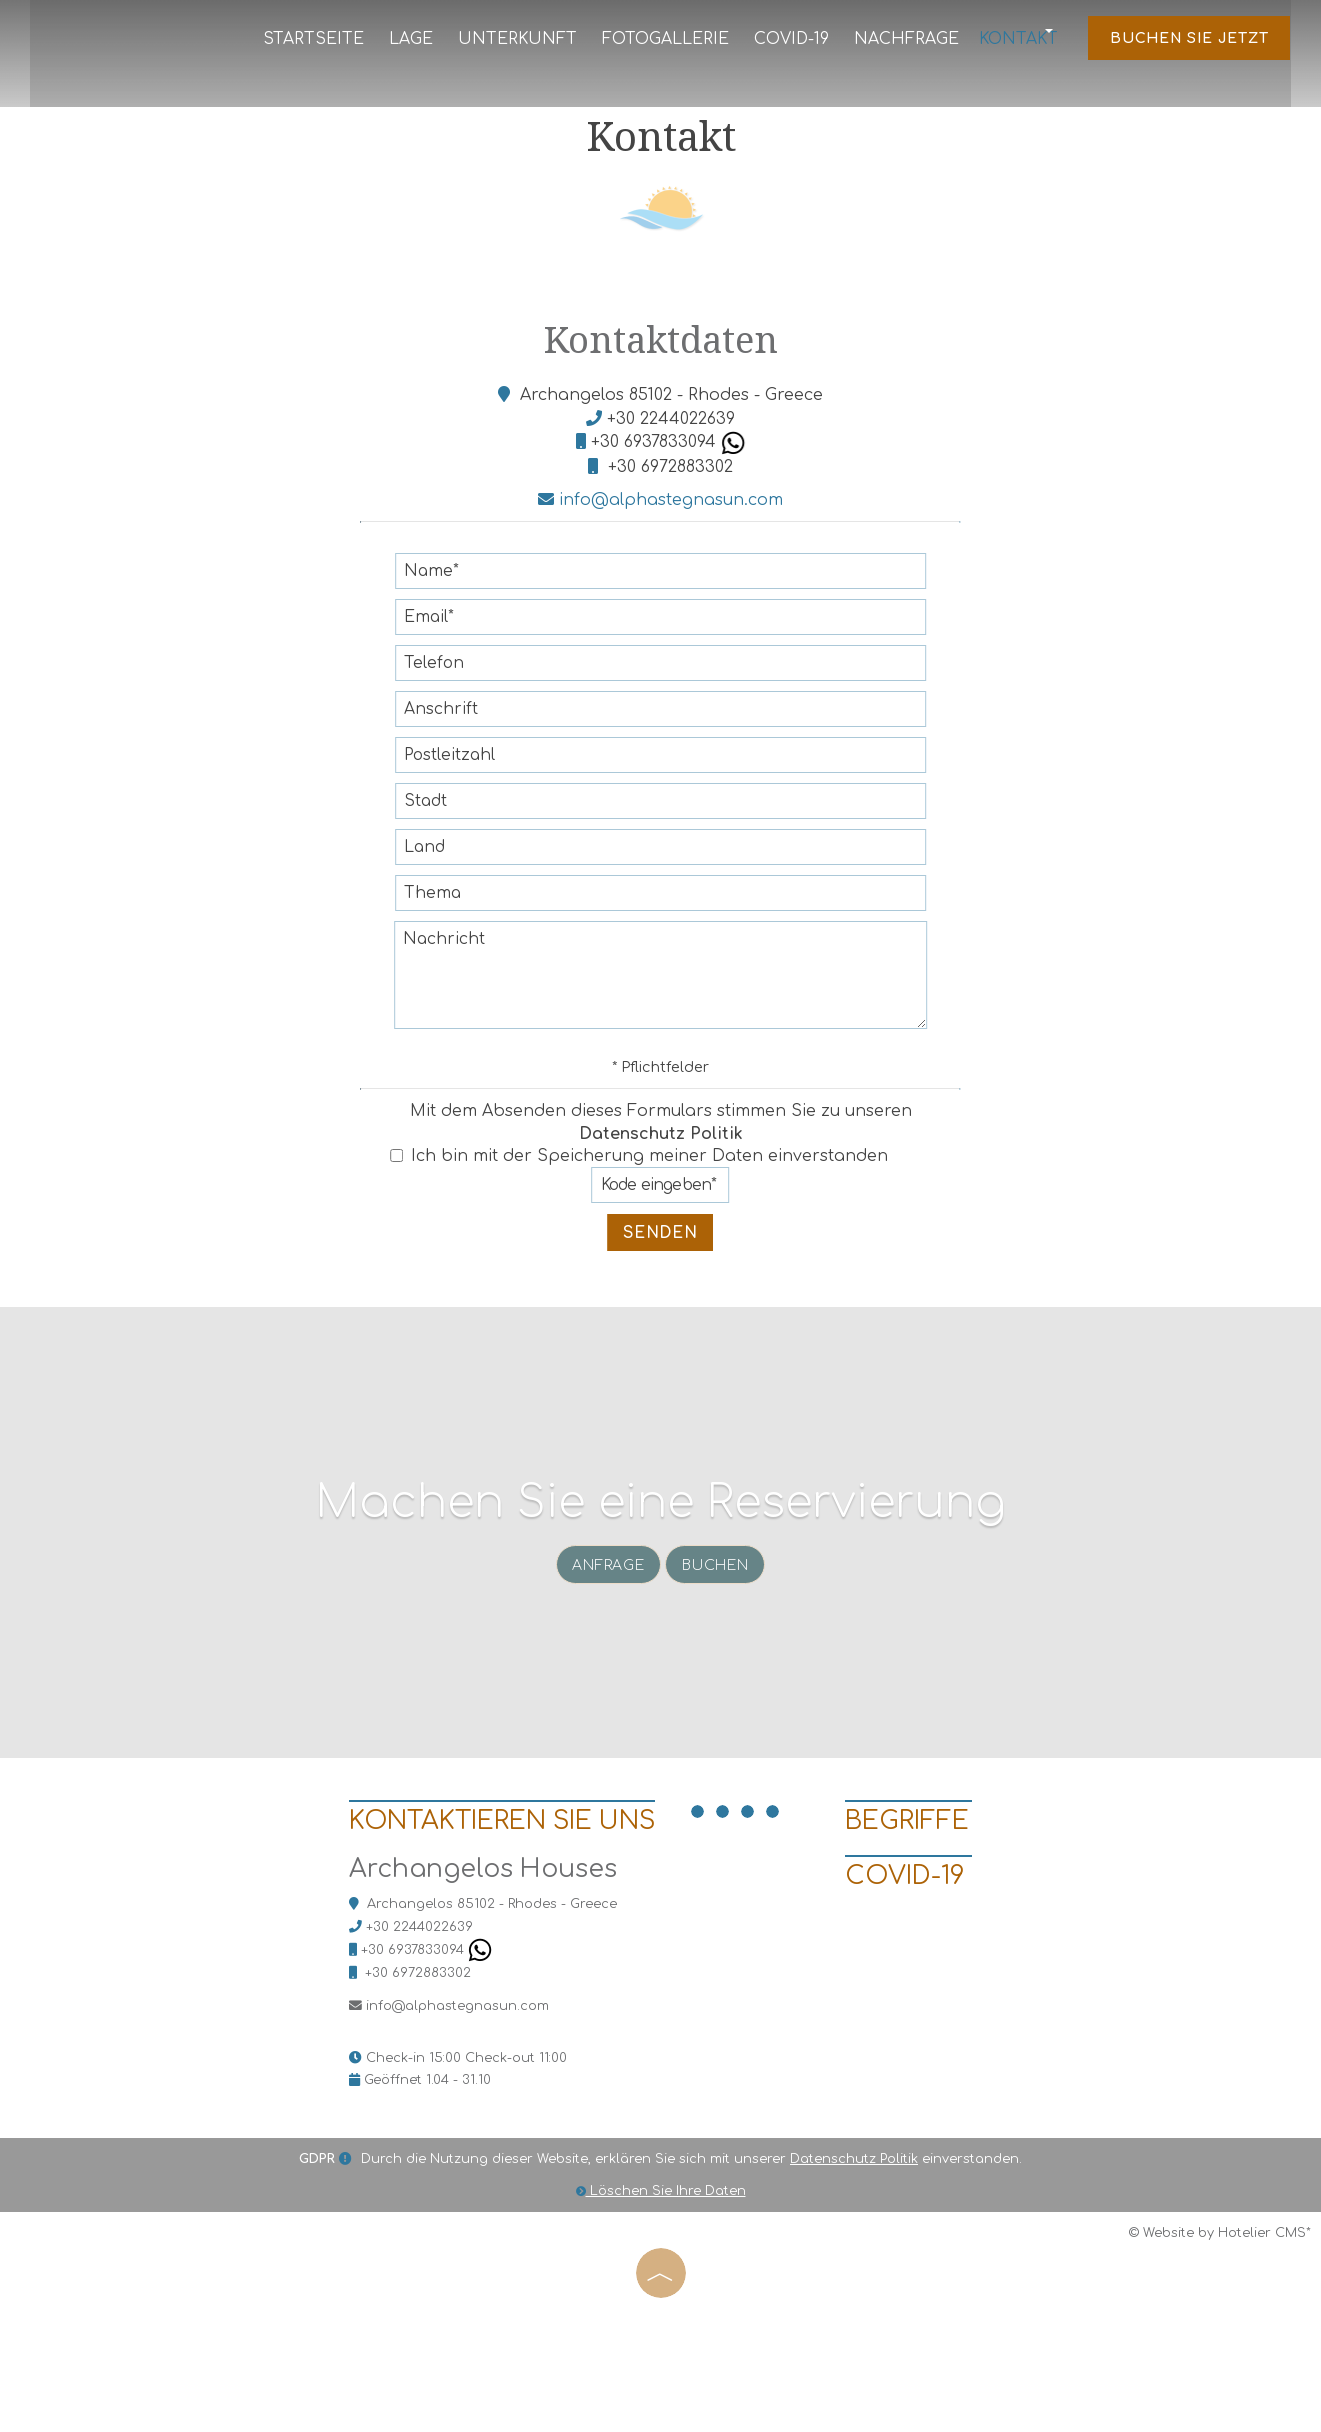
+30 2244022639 (671, 450)
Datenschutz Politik (661, 1165)
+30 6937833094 (668, 474)
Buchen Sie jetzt (1185, 44)
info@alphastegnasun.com (660, 532)
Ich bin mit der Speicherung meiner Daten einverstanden (639, 1188)
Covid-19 (785, 43)
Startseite (328, 43)
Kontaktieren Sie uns (461, 1926)
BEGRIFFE (916, 1926)
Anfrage (604, 1633)
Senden (661, 1264)
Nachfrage (896, 43)
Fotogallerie (662, 43)
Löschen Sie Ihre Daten (661, 2306)
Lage (421, 43)
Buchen (721, 1633)
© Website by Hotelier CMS (1217, 2349)
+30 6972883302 (670, 498)
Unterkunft (521, 43)
